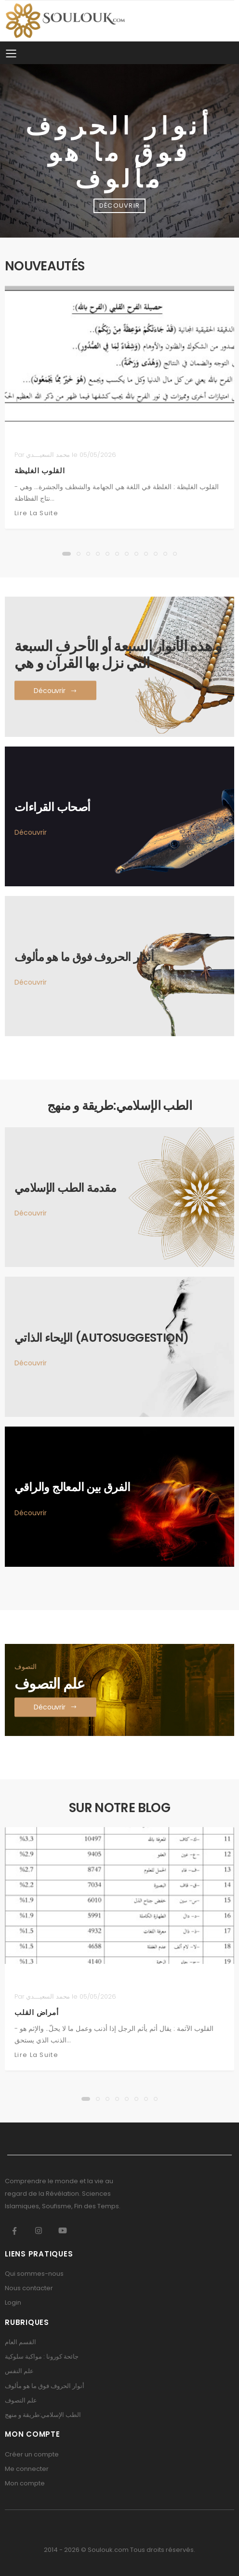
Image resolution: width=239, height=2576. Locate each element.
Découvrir (30, 832)
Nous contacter (29, 2288)
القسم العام (20, 2342)
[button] (66, 553)
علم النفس (19, 2371)
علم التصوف (21, 2400)
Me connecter (27, 2468)
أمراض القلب (36, 2012)
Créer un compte (32, 2454)
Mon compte (25, 2483)
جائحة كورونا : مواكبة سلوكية (42, 2356)
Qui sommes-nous (34, 2273)
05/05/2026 (98, 454)
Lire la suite (36, 513)
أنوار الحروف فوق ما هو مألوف (44, 2385)
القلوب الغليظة (39, 471)
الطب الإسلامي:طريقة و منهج (43, 2414)
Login (13, 2302)
